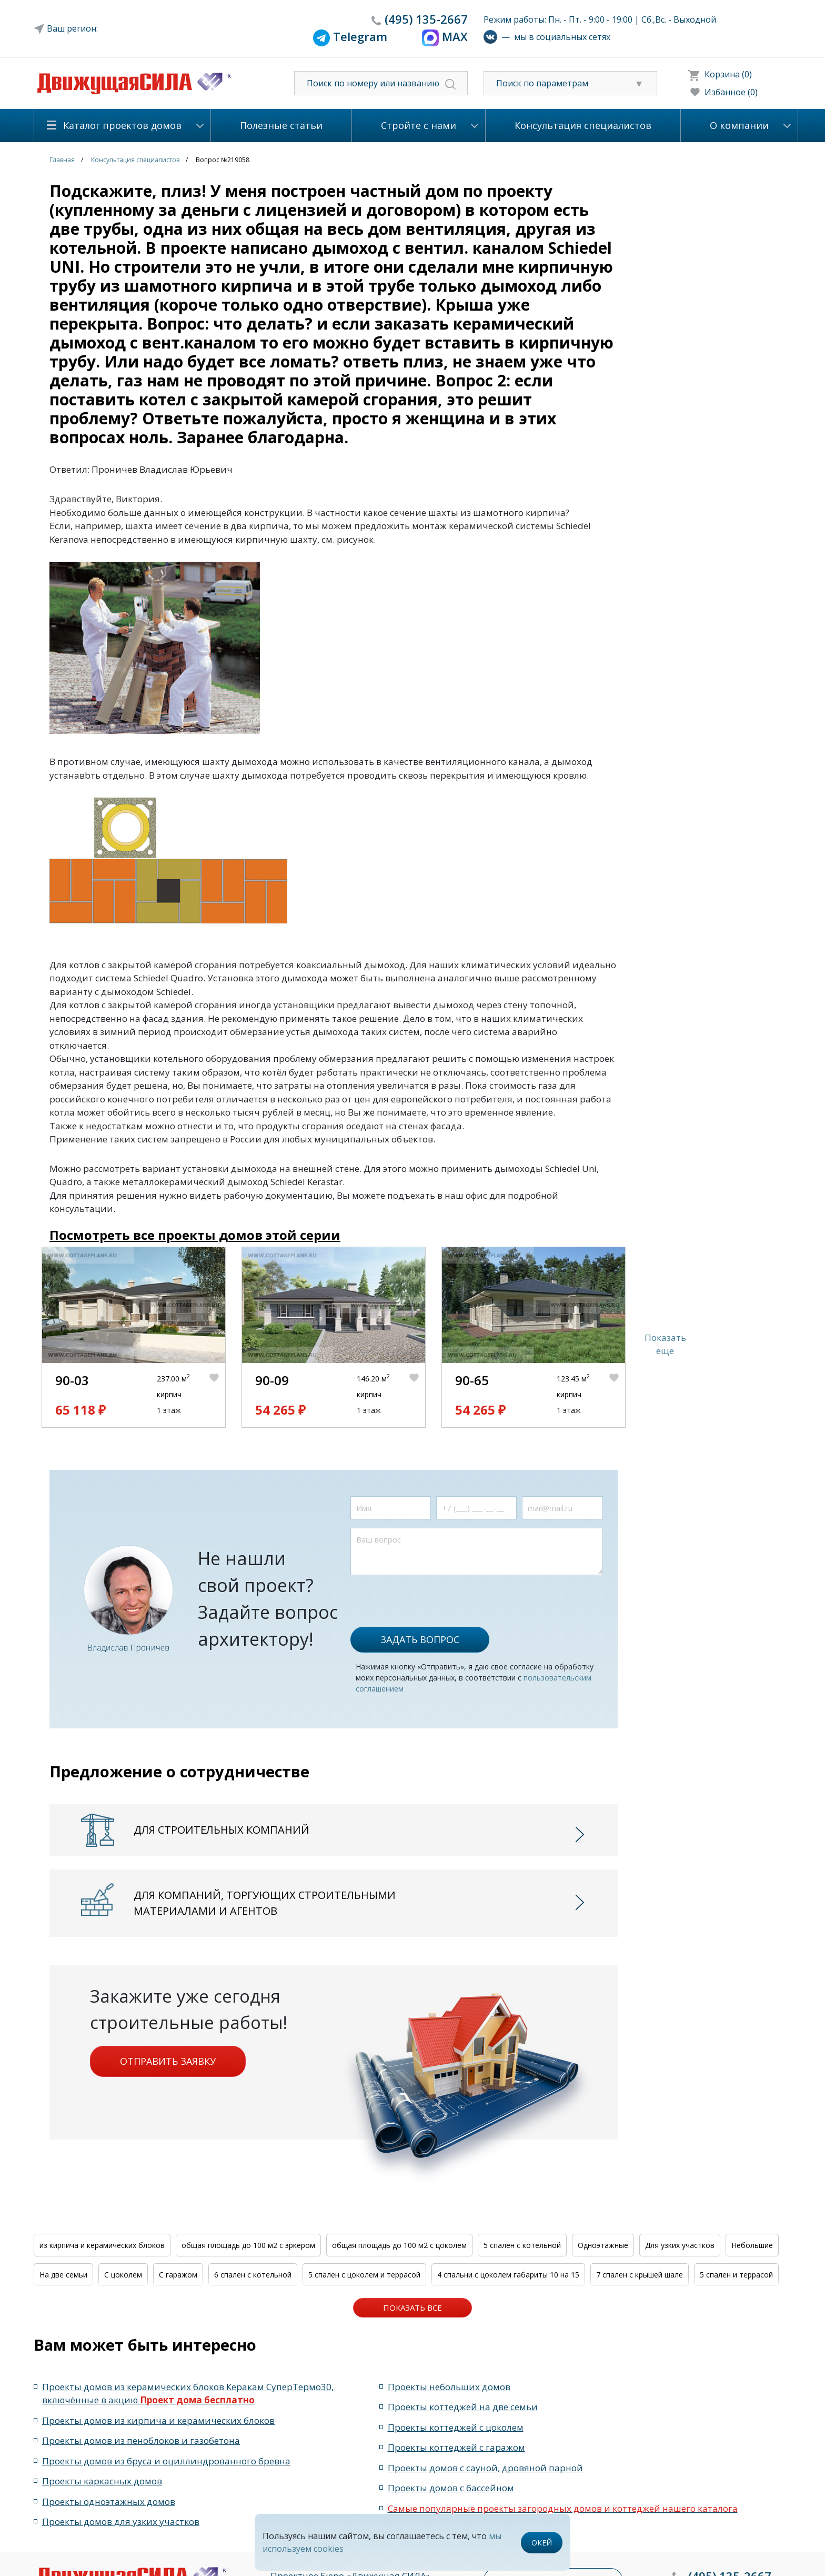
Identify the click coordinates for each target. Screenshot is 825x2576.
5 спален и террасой (736, 2275)
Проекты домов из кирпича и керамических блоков (158, 2420)
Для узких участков (680, 2245)
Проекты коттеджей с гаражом (456, 2447)
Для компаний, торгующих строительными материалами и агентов (265, 1903)
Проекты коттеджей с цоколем (456, 2427)
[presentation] (430, 1595)
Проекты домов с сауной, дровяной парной (485, 2468)
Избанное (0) (731, 92)
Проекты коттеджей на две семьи (463, 2407)
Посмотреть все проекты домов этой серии (194, 1235)
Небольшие (752, 2245)
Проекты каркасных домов (102, 2481)
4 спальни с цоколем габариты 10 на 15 (508, 2275)
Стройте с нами (418, 125)
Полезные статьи (281, 125)
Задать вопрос (419, 1639)
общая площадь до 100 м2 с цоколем (399, 2245)
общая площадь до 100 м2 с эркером (248, 2245)
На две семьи (63, 2275)
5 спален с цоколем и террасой (364, 2275)
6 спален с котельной (252, 2275)
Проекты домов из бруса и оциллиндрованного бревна (166, 2461)
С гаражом (178, 2275)
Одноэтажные (603, 2245)
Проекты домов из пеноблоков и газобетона (141, 2440)
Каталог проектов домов (122, 125)
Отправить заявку (168, 2061)
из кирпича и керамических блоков (102, 2245)
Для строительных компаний (221, 1830)
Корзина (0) (728, 74)
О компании (739, 125)
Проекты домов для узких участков (120, 2521)
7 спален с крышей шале (639, 2275)
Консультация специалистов (583, 125)
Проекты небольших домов (449, 2387)
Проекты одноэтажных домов (108, 2501)
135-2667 (426, 19)
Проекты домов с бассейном (451, 2488)
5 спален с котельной (522, 2245)
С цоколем (123, 2275)
